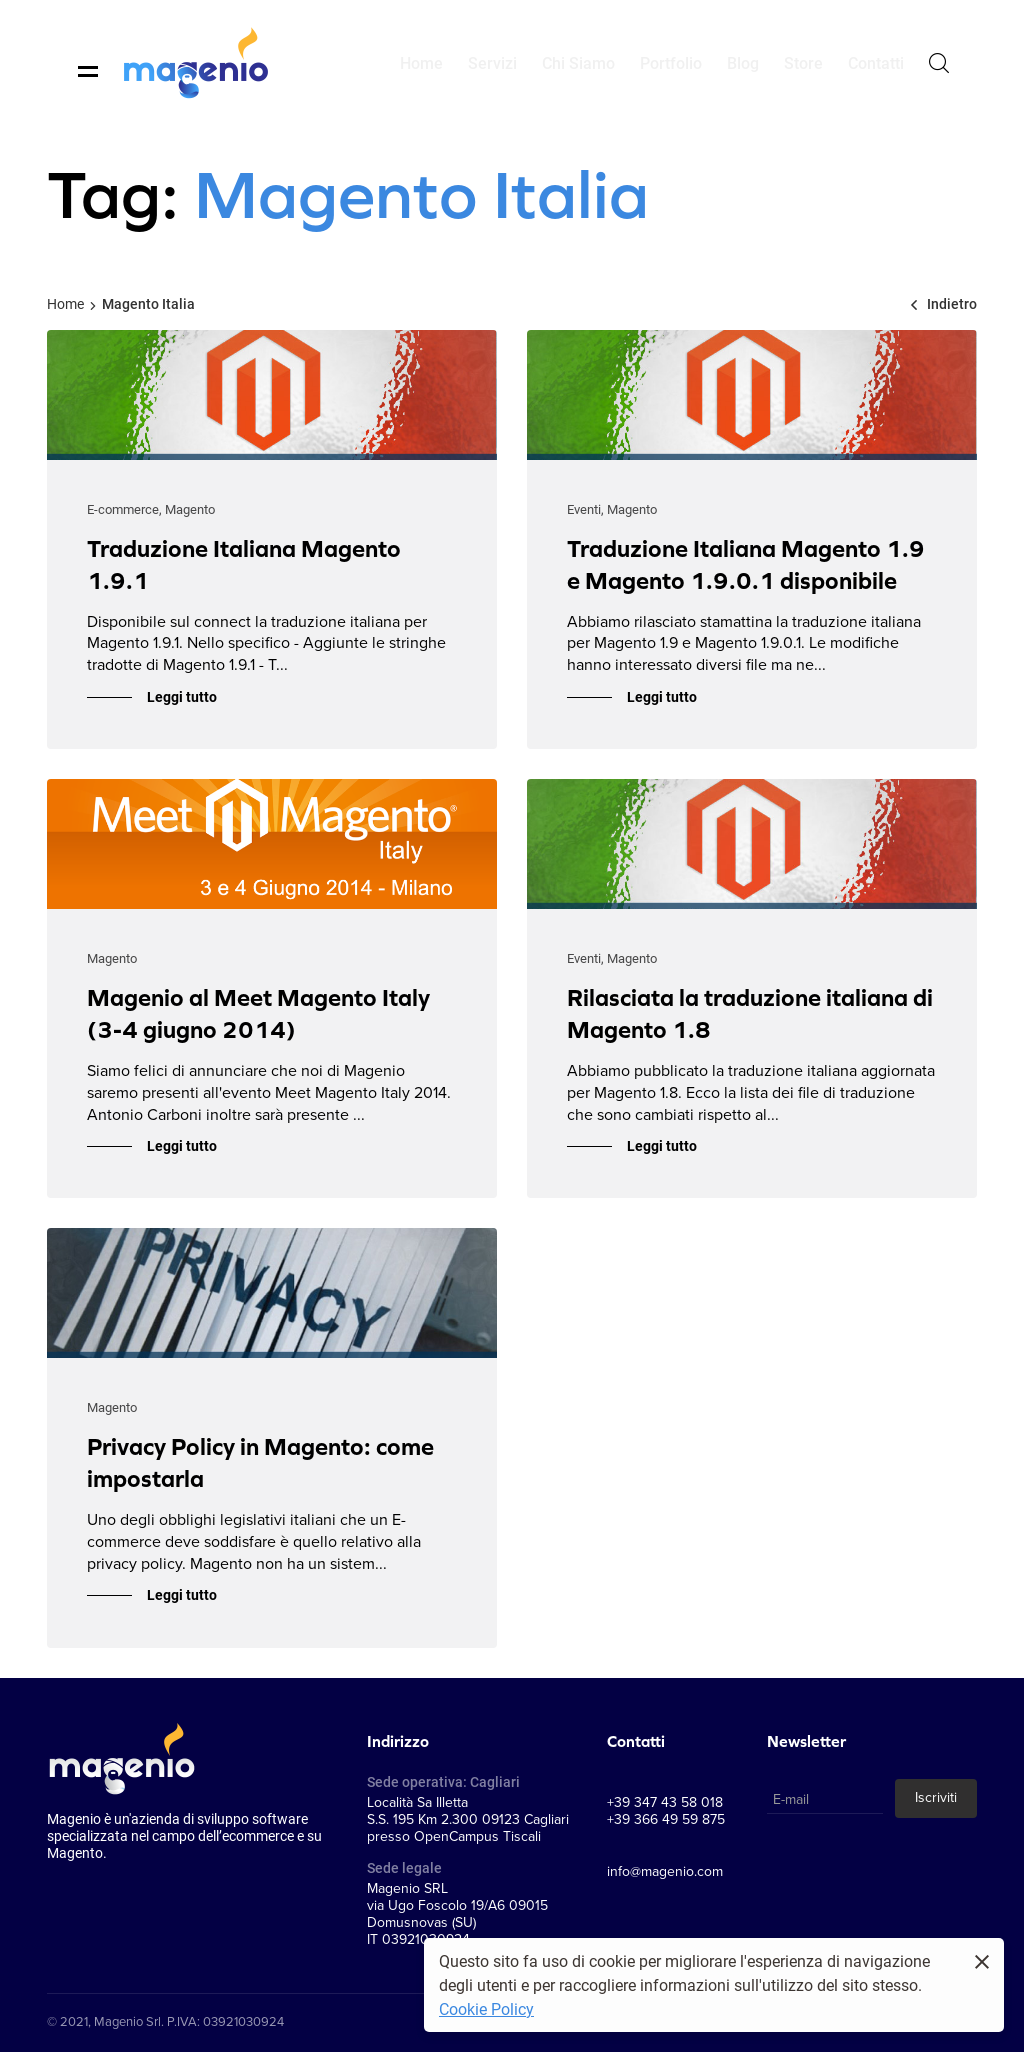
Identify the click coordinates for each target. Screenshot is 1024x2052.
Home (65, 303)
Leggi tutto (182, 696)
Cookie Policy (486, 2008)
